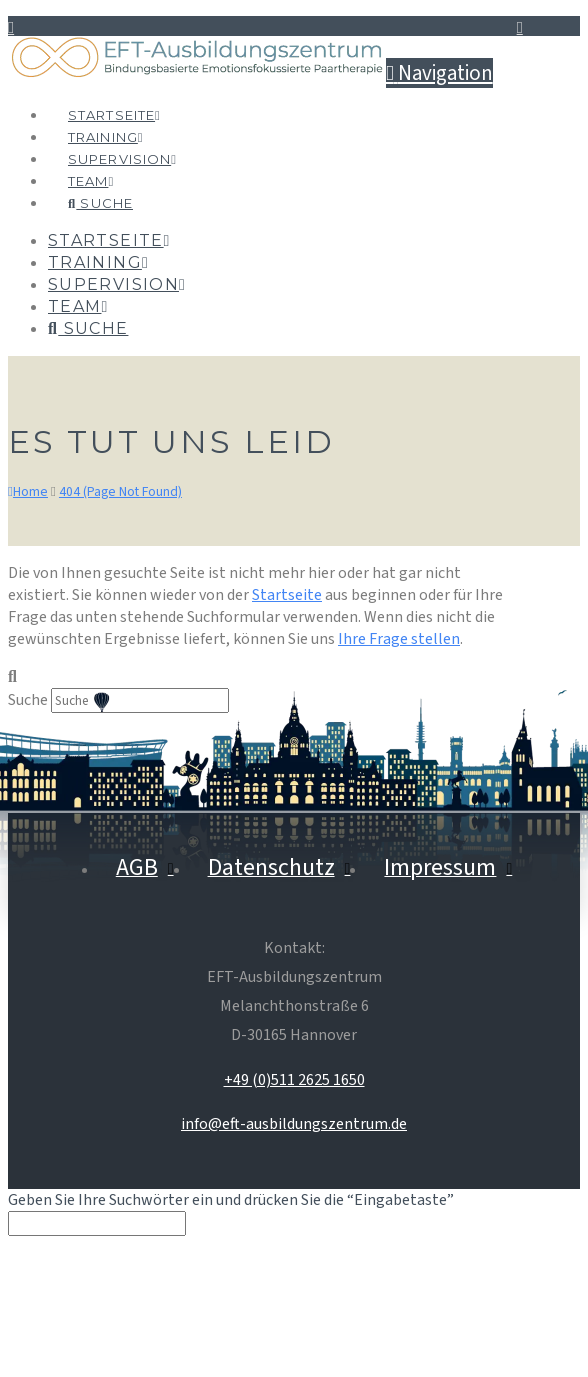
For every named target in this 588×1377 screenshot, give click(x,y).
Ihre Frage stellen (399, 639)
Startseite (287, 595)
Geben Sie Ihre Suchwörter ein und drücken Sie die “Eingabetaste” (231, 1200)
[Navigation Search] (100, 181)
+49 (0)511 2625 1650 (294, 1080)
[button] (439, 73)
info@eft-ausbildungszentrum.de (294, 1124)
